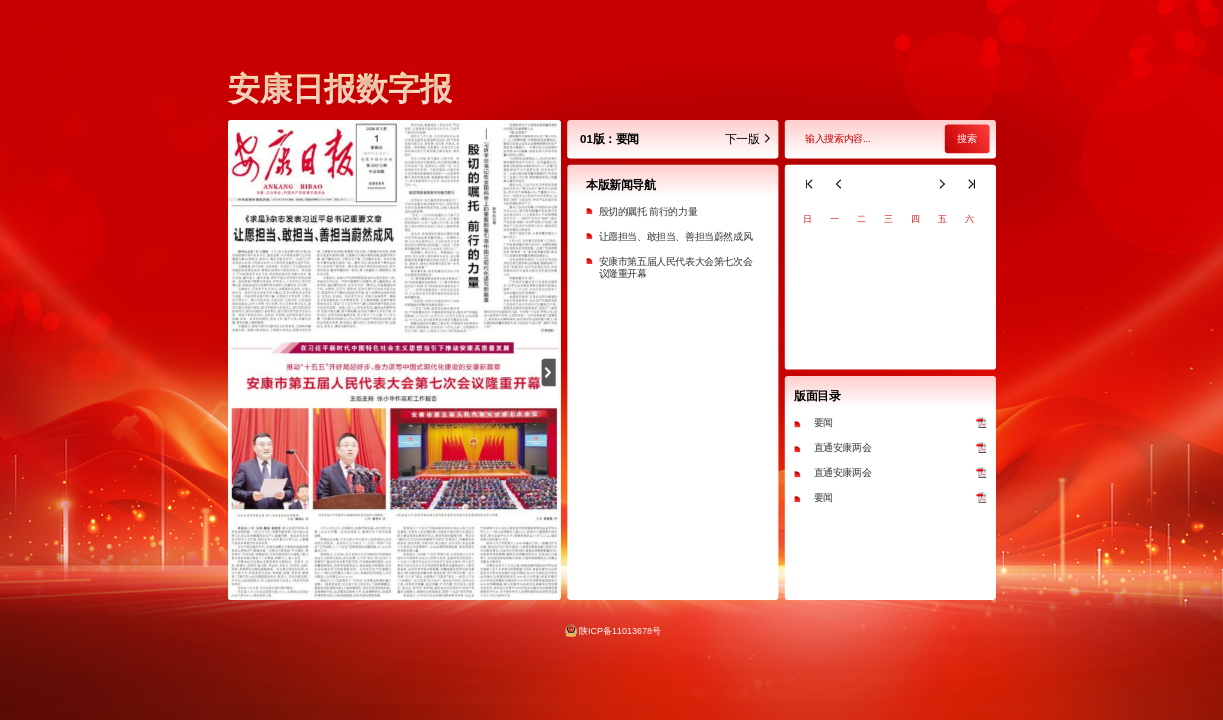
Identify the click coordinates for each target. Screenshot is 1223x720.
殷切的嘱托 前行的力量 (647, 211)
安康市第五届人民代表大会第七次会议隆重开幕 (675, 267)
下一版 (747, 139)
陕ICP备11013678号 (620, 630)
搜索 (966, 139)
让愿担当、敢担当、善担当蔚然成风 (675, 236)
